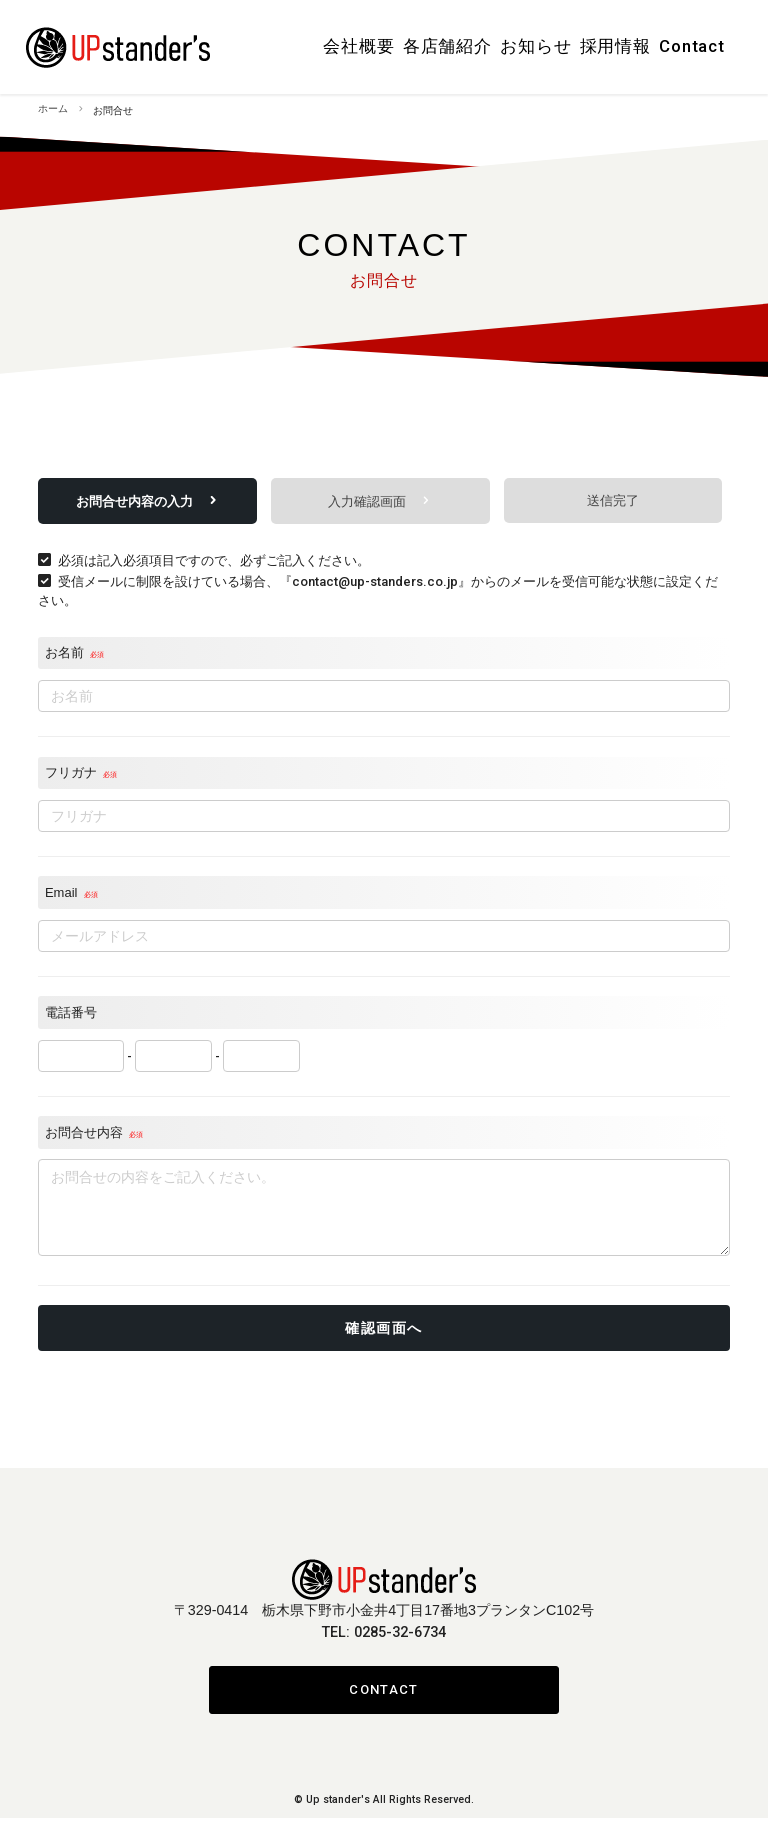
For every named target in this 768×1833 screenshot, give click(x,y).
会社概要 (372, 44)
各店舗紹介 (455, 44)
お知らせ (540, 44)
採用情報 (616, 44)
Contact (691, 44)
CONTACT (383, 1704)
